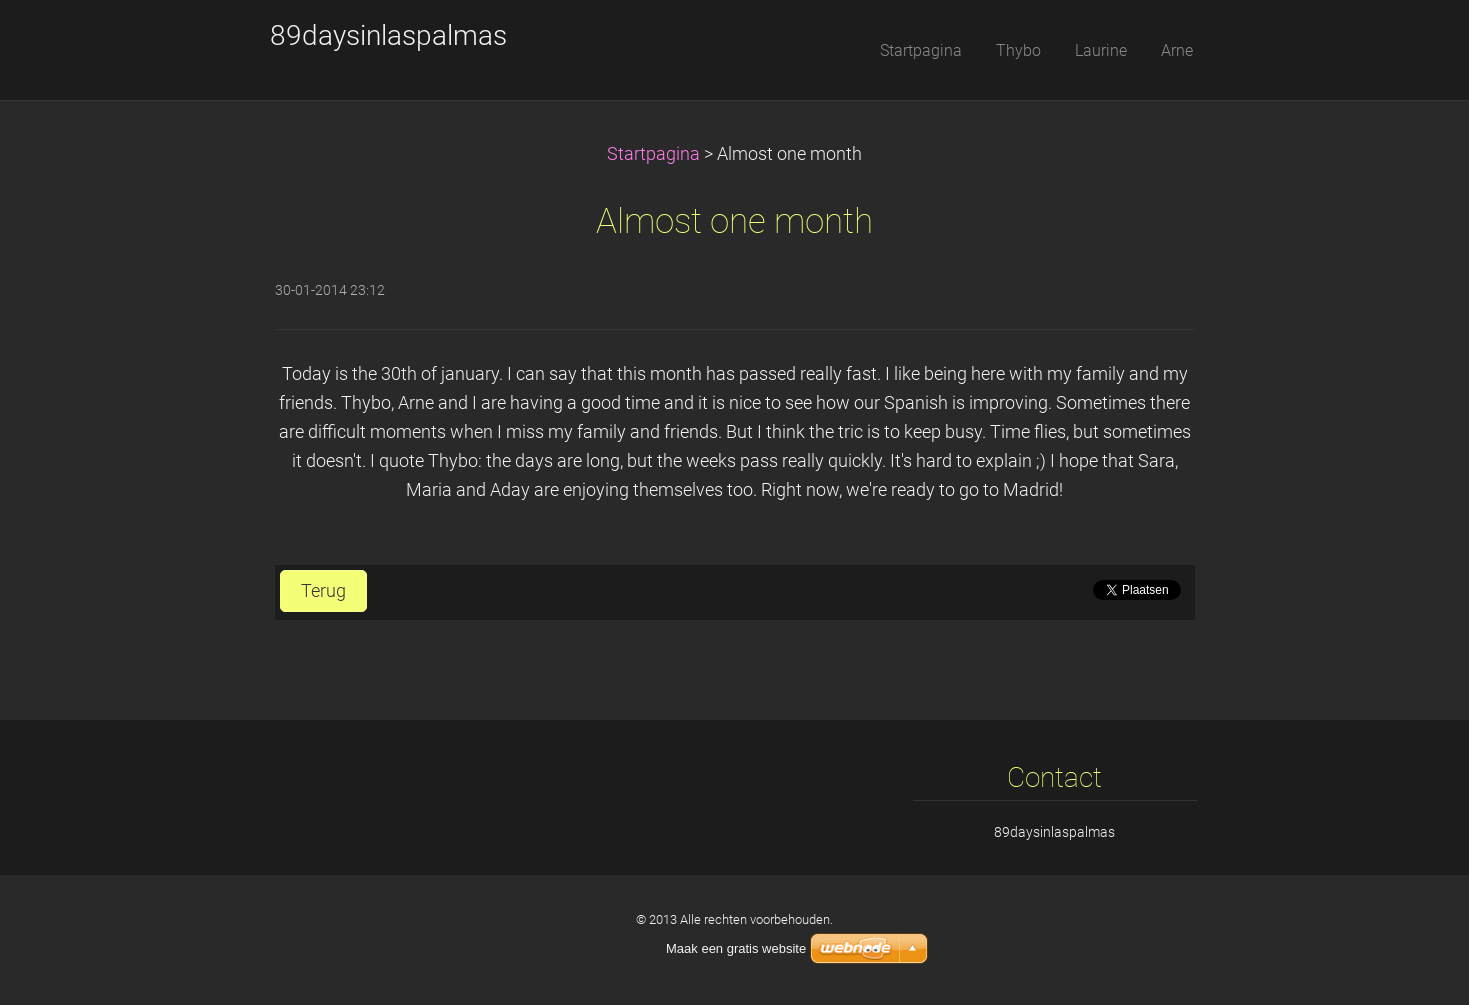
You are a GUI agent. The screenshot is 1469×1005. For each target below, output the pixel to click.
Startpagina (653, 154)
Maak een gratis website (736, 948)
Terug (323, 591)
